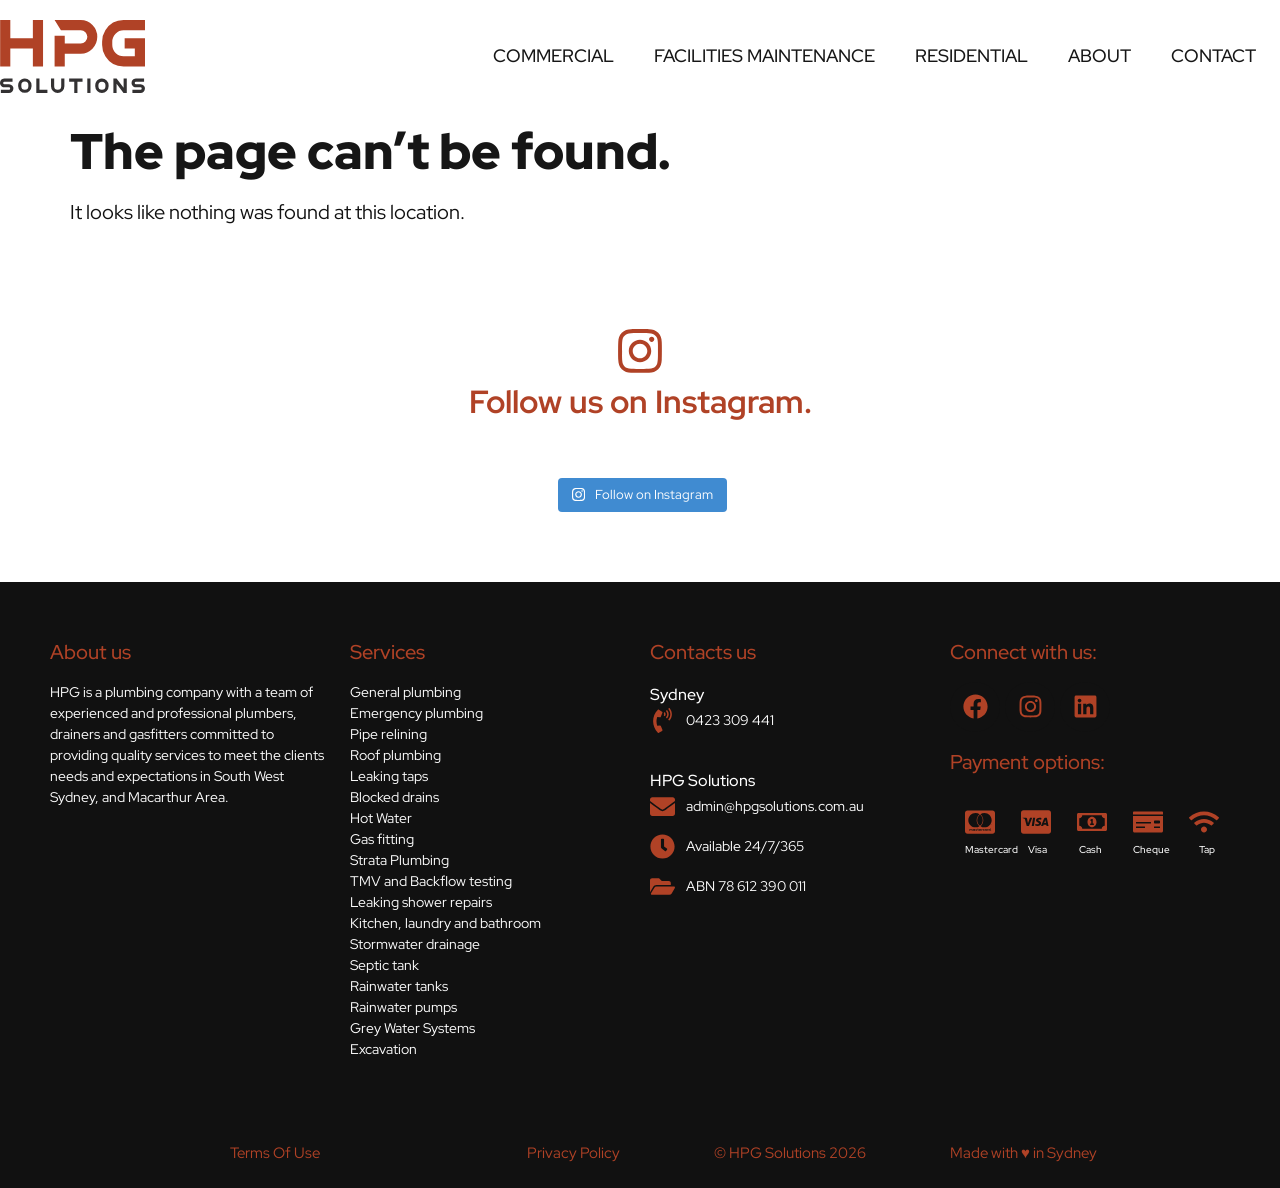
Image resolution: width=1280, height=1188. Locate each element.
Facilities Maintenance (764, 55)
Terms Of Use (275, 1153)
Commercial (553, 55)
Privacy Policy (573, 1153)
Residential (971, 55)
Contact (1213, 55)
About (1099, 55)
